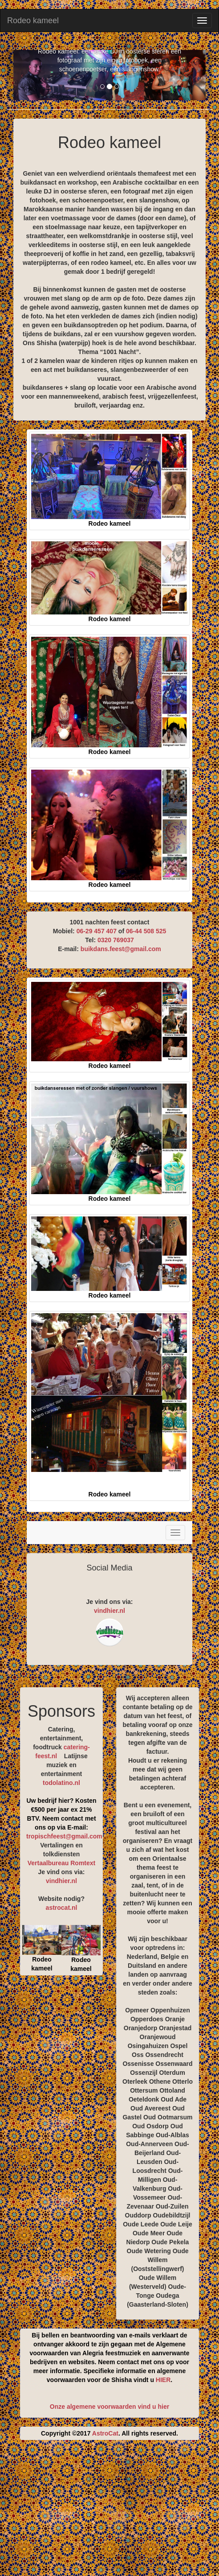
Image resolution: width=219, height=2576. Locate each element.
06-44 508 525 (146, 931)
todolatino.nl (61, 1782)
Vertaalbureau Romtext (62, 1863)
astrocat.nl (61, 1907)
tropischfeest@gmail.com (64, 1836)
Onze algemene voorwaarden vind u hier (109, 2406)
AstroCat (105, 2433)
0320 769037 (115, 940)
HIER (163, 2379)
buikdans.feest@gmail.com (121, 948)
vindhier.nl (109, 1610)
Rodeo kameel (33, 20)
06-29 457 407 (97, 931)
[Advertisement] (116, 2511)
